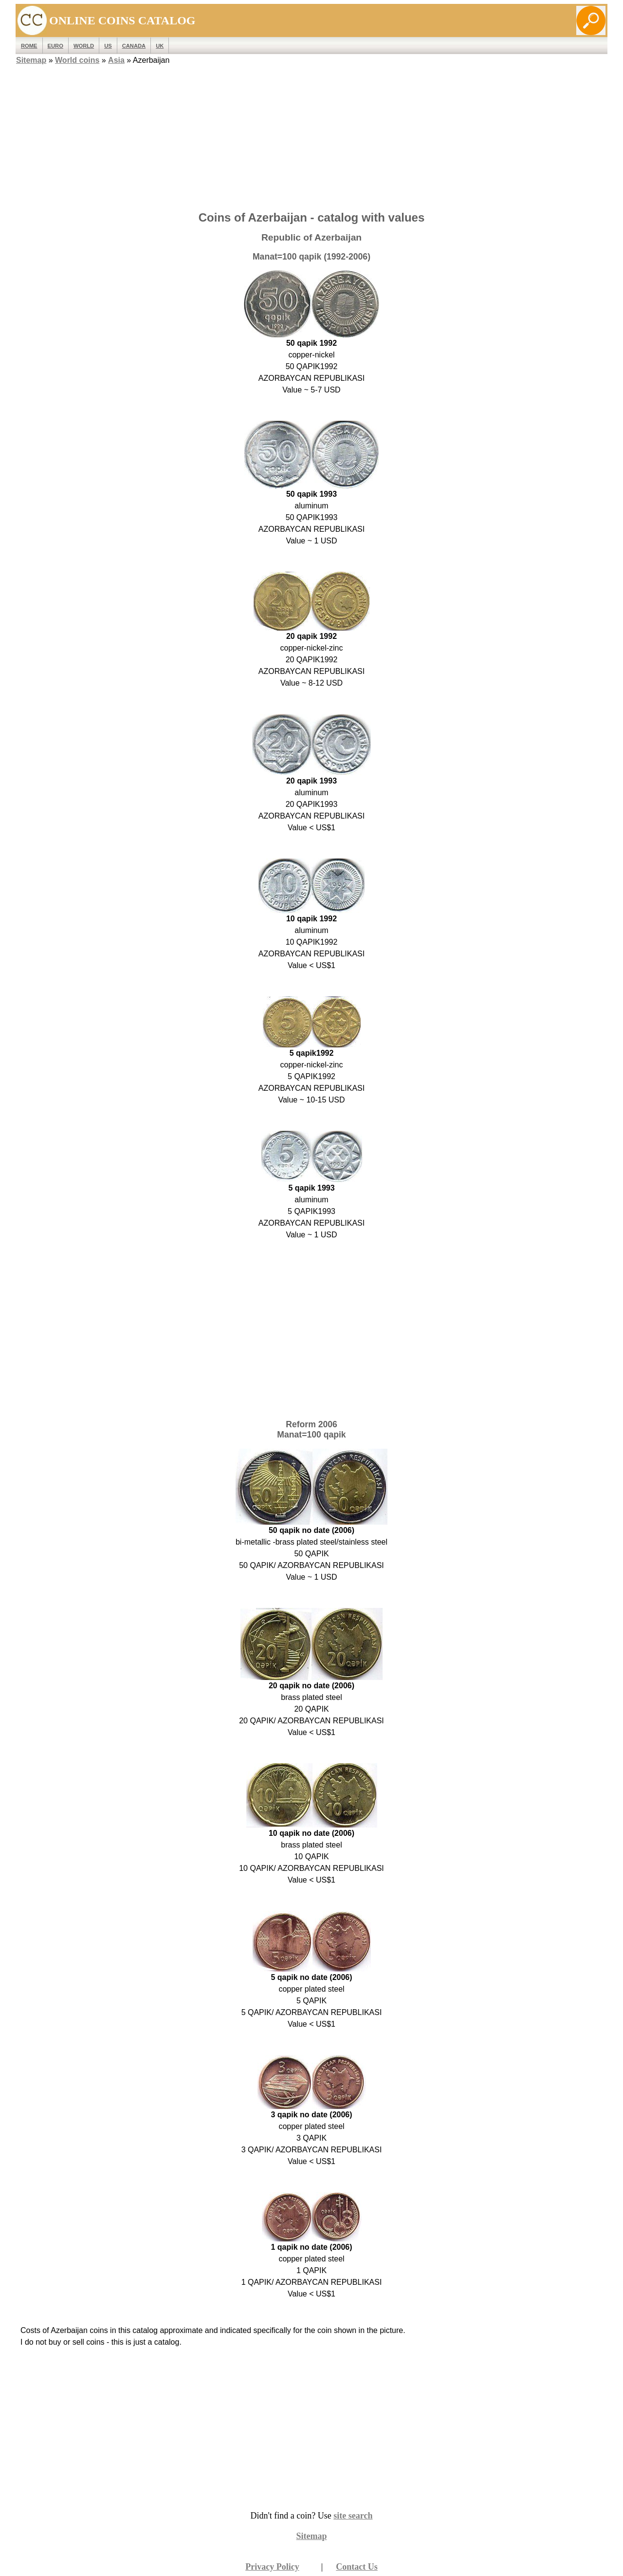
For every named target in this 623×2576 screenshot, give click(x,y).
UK (160, 46)
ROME (29, 46)
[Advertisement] (311, 135)
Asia (116, 60)
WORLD (83, 46)
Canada (134, 46)
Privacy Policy (272, 2567)
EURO (55, 46)
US (108, 46)
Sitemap (31, 60)
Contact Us (357, 2567)
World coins (77, 60)
